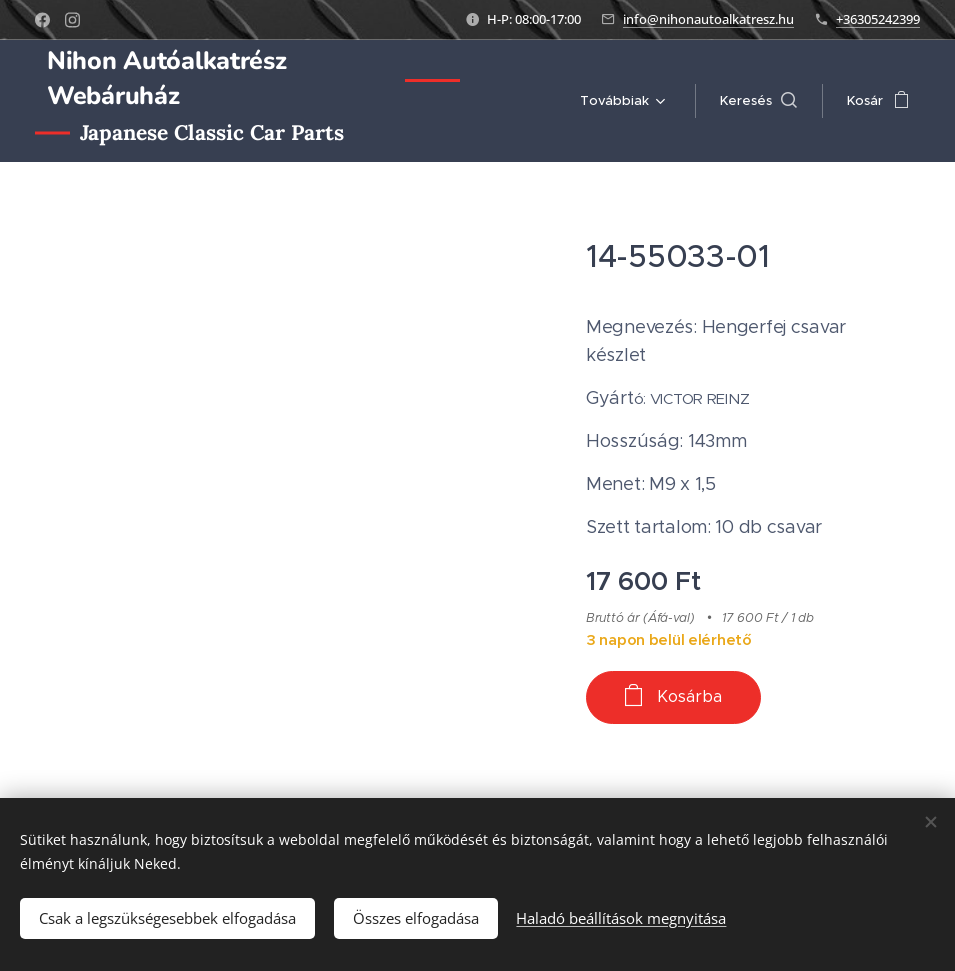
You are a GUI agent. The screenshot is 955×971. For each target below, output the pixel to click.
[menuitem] (619, 101)
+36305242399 (878, 19)
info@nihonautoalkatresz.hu (708, 19)
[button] (758, 101)
